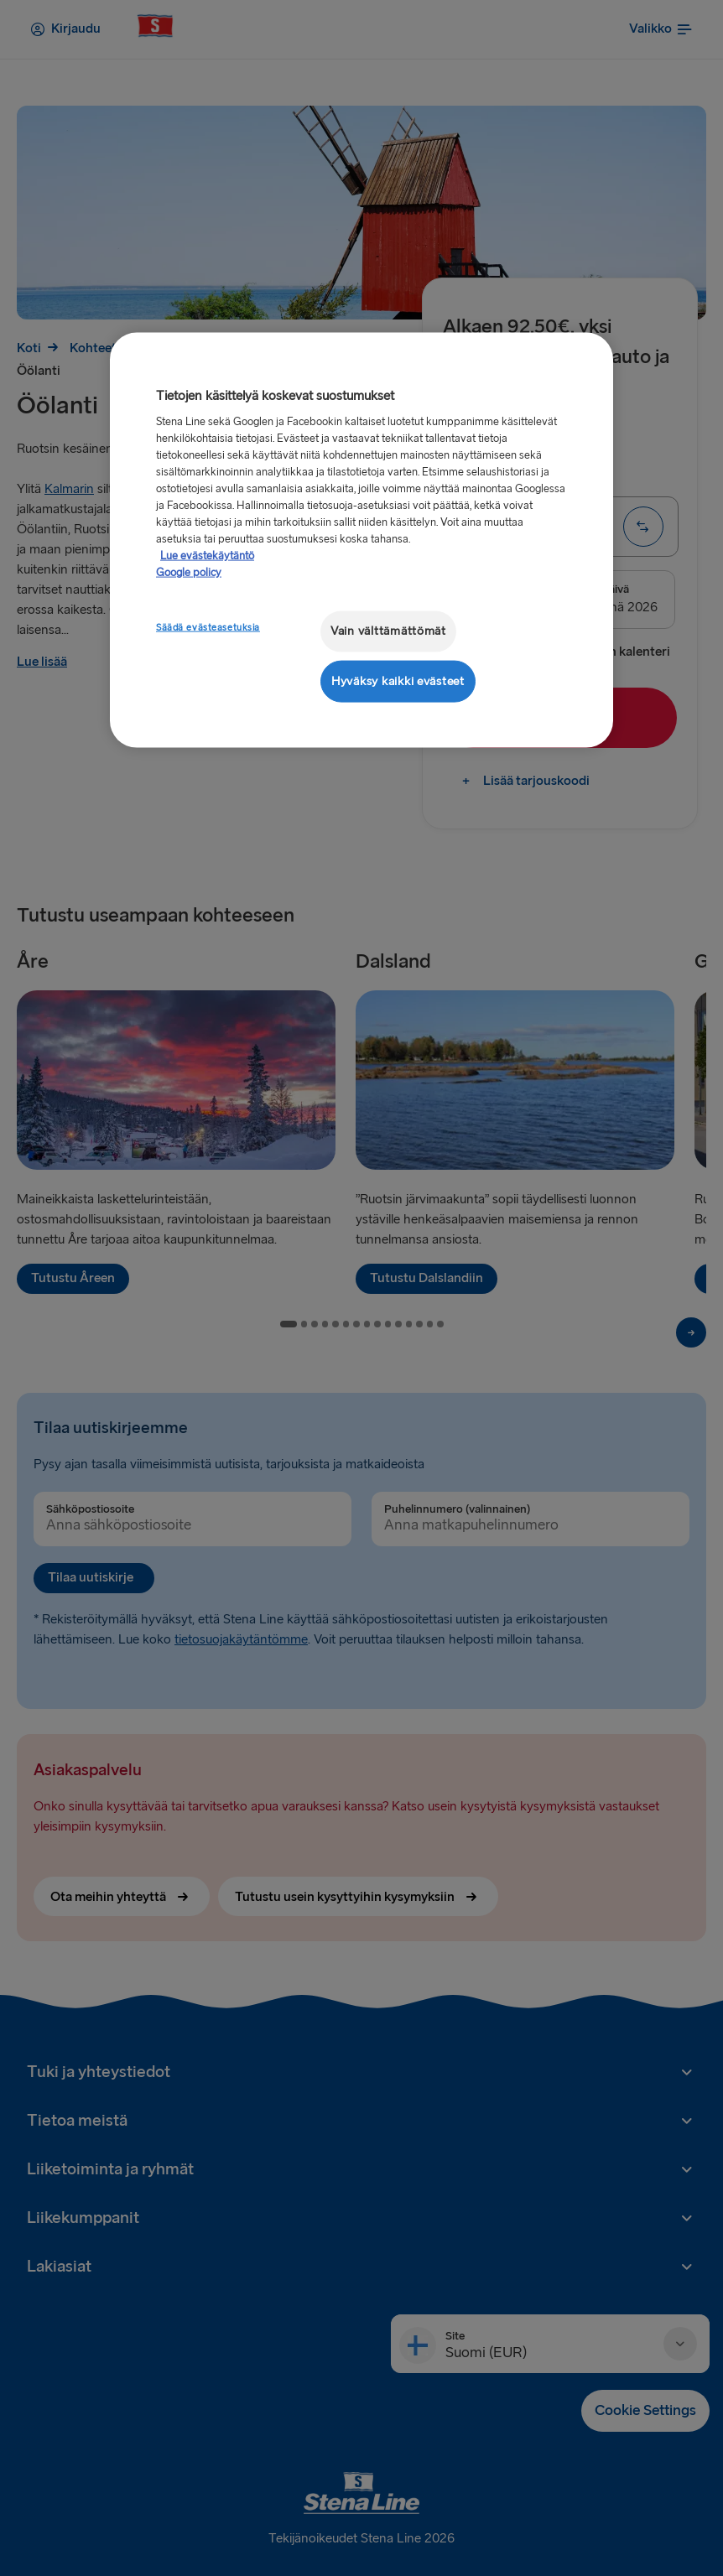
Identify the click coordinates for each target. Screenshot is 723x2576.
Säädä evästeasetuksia (208, 627)
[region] (361, 539)
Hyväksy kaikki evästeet (398, 680)
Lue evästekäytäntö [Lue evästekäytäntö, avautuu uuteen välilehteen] (207, 556)
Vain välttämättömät (388, 631)
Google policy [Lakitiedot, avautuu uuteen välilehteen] (188, 572)
